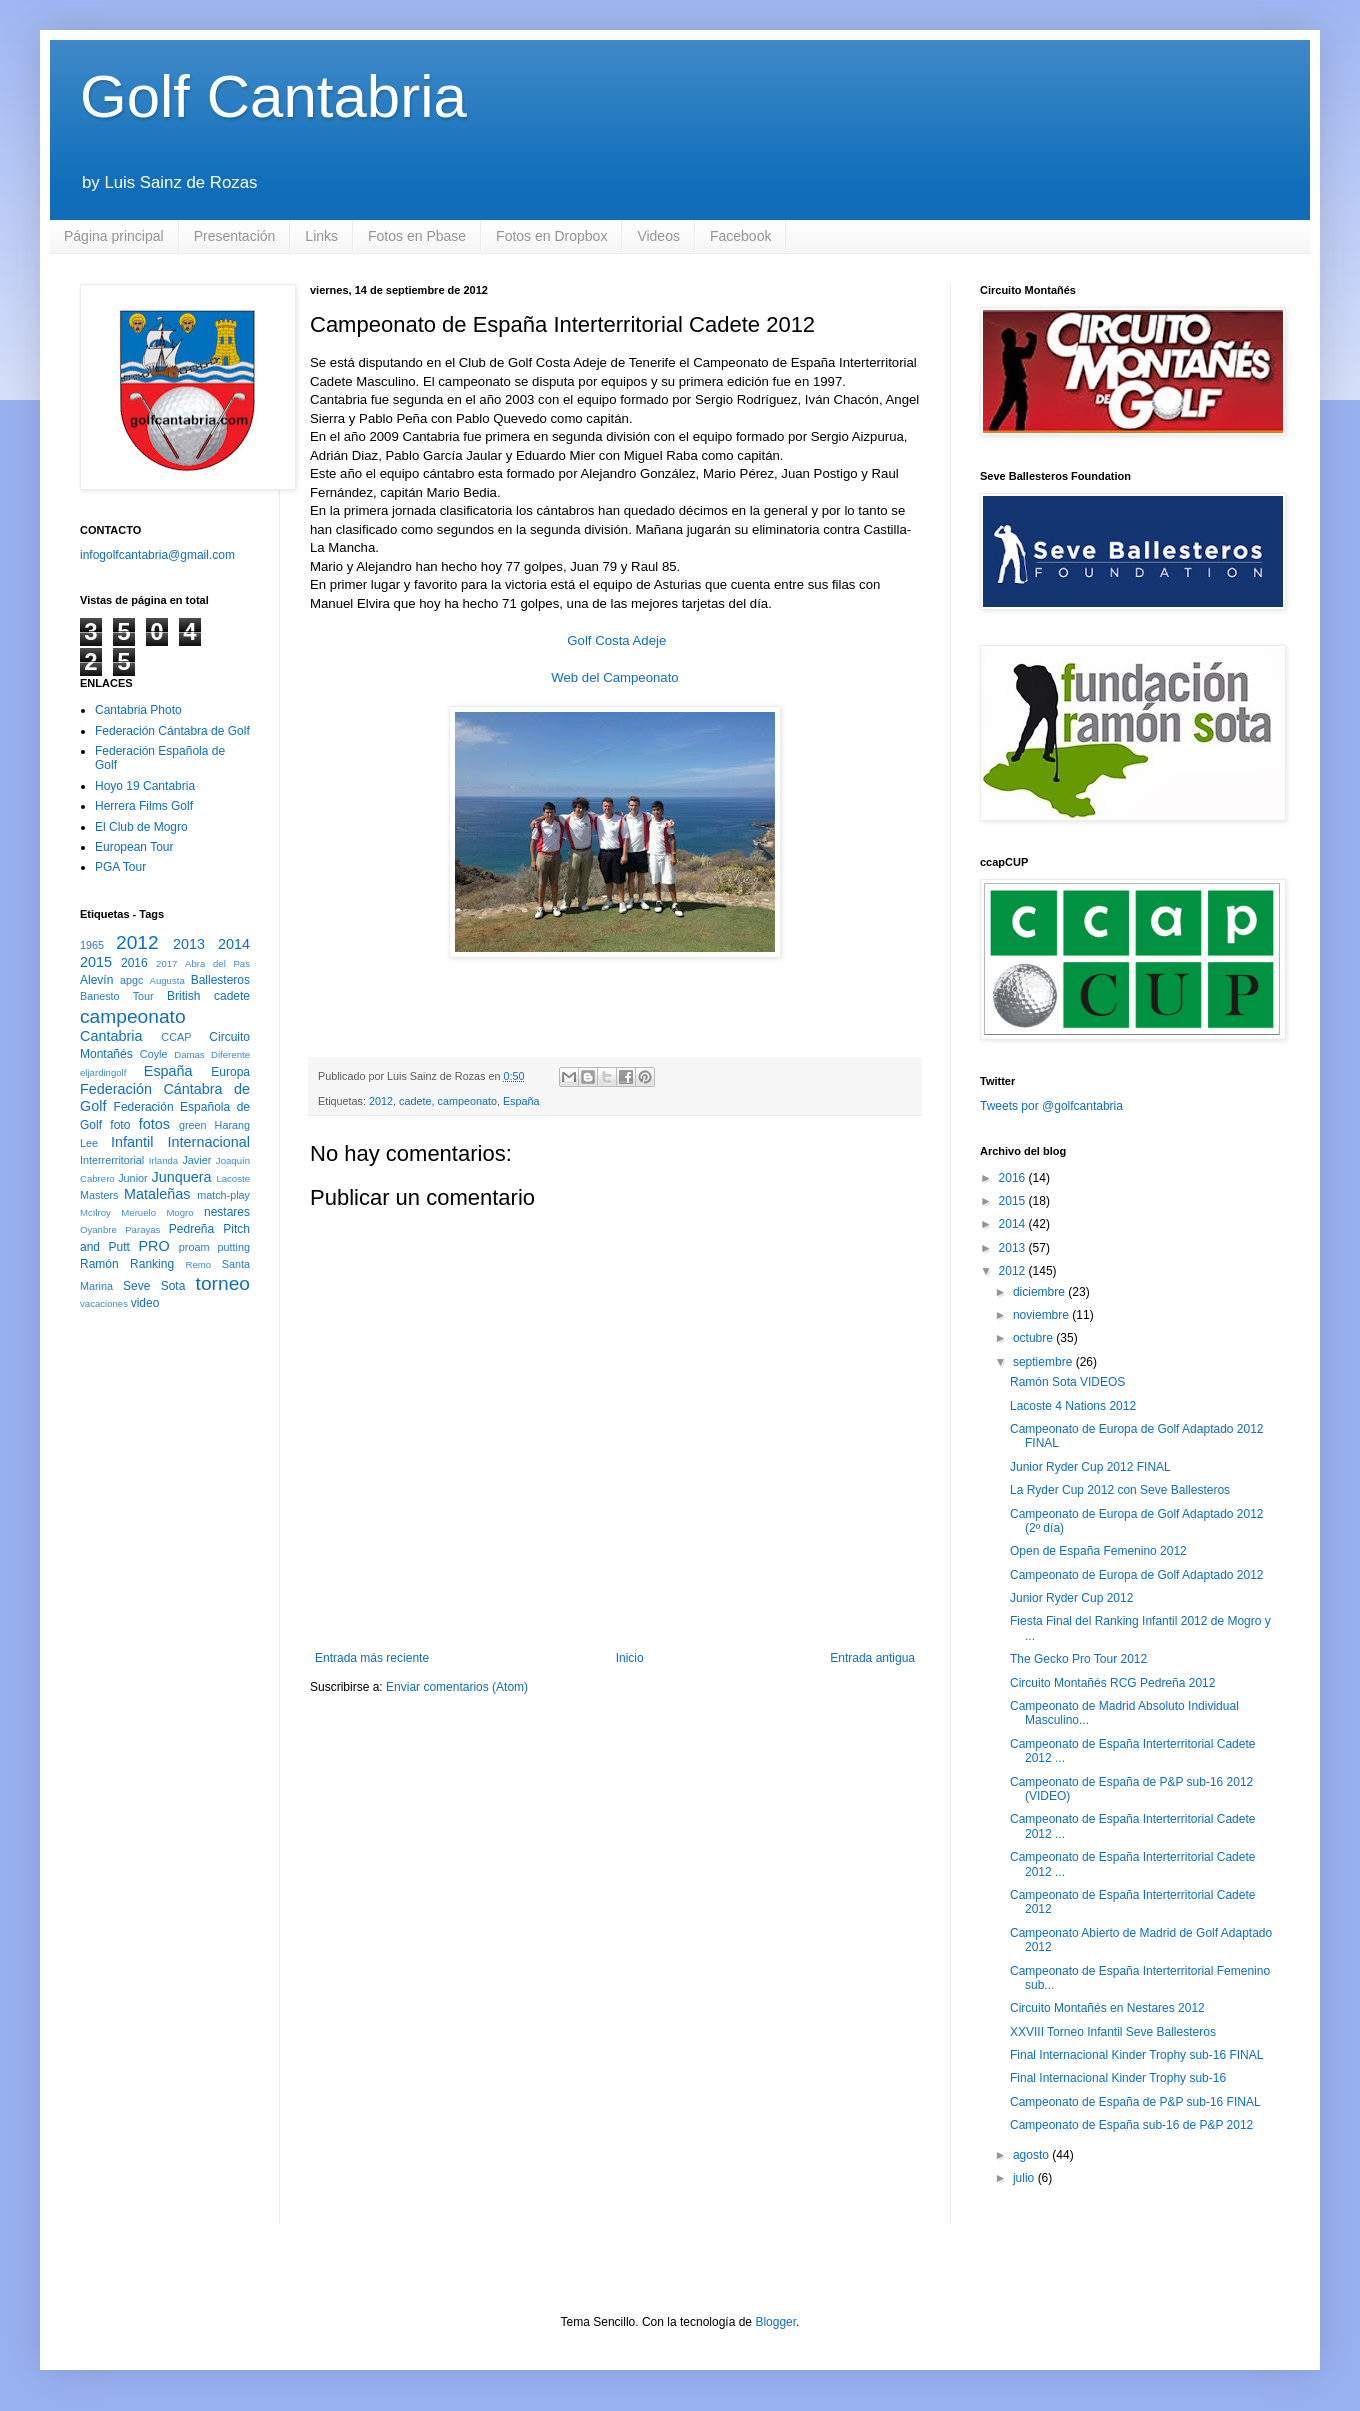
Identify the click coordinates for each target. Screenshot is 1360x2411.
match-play (223, 1195)
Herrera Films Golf (144, 806)
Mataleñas (157, 1194)
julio (1025, 2178)
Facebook (740, 236)
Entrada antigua (872, 1658)
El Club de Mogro (141, 827)
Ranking (152, 1264)
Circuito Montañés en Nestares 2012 (1107, 2008)
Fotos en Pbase (417, 236)
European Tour (134, 847)
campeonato (466, 1101)
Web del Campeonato (614, 677)
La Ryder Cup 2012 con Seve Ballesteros (1120, 1490)
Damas (189, 1054)
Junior (132, 1178)
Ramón (99, 1264)
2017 (166, 963)
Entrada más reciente (372, 1658)
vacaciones (104, 1303)
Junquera (182, 1177)
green (193, 1125)
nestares (227, 1212)
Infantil (132, 1142)
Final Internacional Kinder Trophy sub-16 (1118, 2078)
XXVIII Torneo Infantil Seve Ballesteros (1113, 2032)
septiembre (1044, 1362)
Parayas (142, 1229)
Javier (196, 1160)
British (183, 996)
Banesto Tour (117, 996)
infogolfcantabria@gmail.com (157, 555)
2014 (234, 944)
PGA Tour (120, 867)
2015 (96, 962)
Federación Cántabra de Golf (172, 731)
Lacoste (233, 1178)
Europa (230, 1072)
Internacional (209, 1142)
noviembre (1042, 1315)
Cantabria (111, 1036)
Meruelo (138, 1212)
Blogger (775, 2322)
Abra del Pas (217, 963)
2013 (189, 944)
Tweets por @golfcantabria (1051, 1106)
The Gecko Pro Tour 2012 (1078, 1659)
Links (321, 236)
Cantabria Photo (138, 710)
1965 (92, 945)
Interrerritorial (112, 1160)
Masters (99, 1195)
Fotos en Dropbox (551, 236)
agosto (1032, 2155)
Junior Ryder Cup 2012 (1071, 1598)
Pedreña (191, 1229)
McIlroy (95, 1212)
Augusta (167, 980)
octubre (1034, 1338)
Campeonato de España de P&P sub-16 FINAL (1135, 2102)
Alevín (96, 980)
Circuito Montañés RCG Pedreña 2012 (1112, 1683)
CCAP (176, 1037)
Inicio (630, 1658)
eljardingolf (103, 1072)
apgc (131, 980)
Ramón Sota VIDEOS (1067, 1382)
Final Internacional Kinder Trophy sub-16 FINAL (1136, 2055)
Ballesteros (220, 980)
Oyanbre (98, 1229)
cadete (415, 1101)
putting (234, 1247)
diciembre (1040, 1292)
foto (120, 1125)
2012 (381, 1101)
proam (194, 1247)
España (521, 1101)
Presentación (235, 236)
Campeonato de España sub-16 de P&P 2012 (1131, 2125)
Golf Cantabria (273, 96)
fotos (154, 1124)
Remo (198, 1264)
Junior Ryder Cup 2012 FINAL (1090, 1467)
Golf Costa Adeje (616, 640)
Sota (173, 1286)
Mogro (179, 1212)
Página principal (114, 236)
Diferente (230, 1054)
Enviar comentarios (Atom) (457, 1687)
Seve (136, 1286)
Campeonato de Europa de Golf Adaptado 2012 (1137, 1575)
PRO (153, 1246)
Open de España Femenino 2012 (1098, 1551)
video (145, 1303)
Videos (658, 236)
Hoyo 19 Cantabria (145, 786)
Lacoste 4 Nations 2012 (1073, 1406)
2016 (134, 963)
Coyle (154, 1054)
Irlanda (163, 1160)
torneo (223, 1283)
